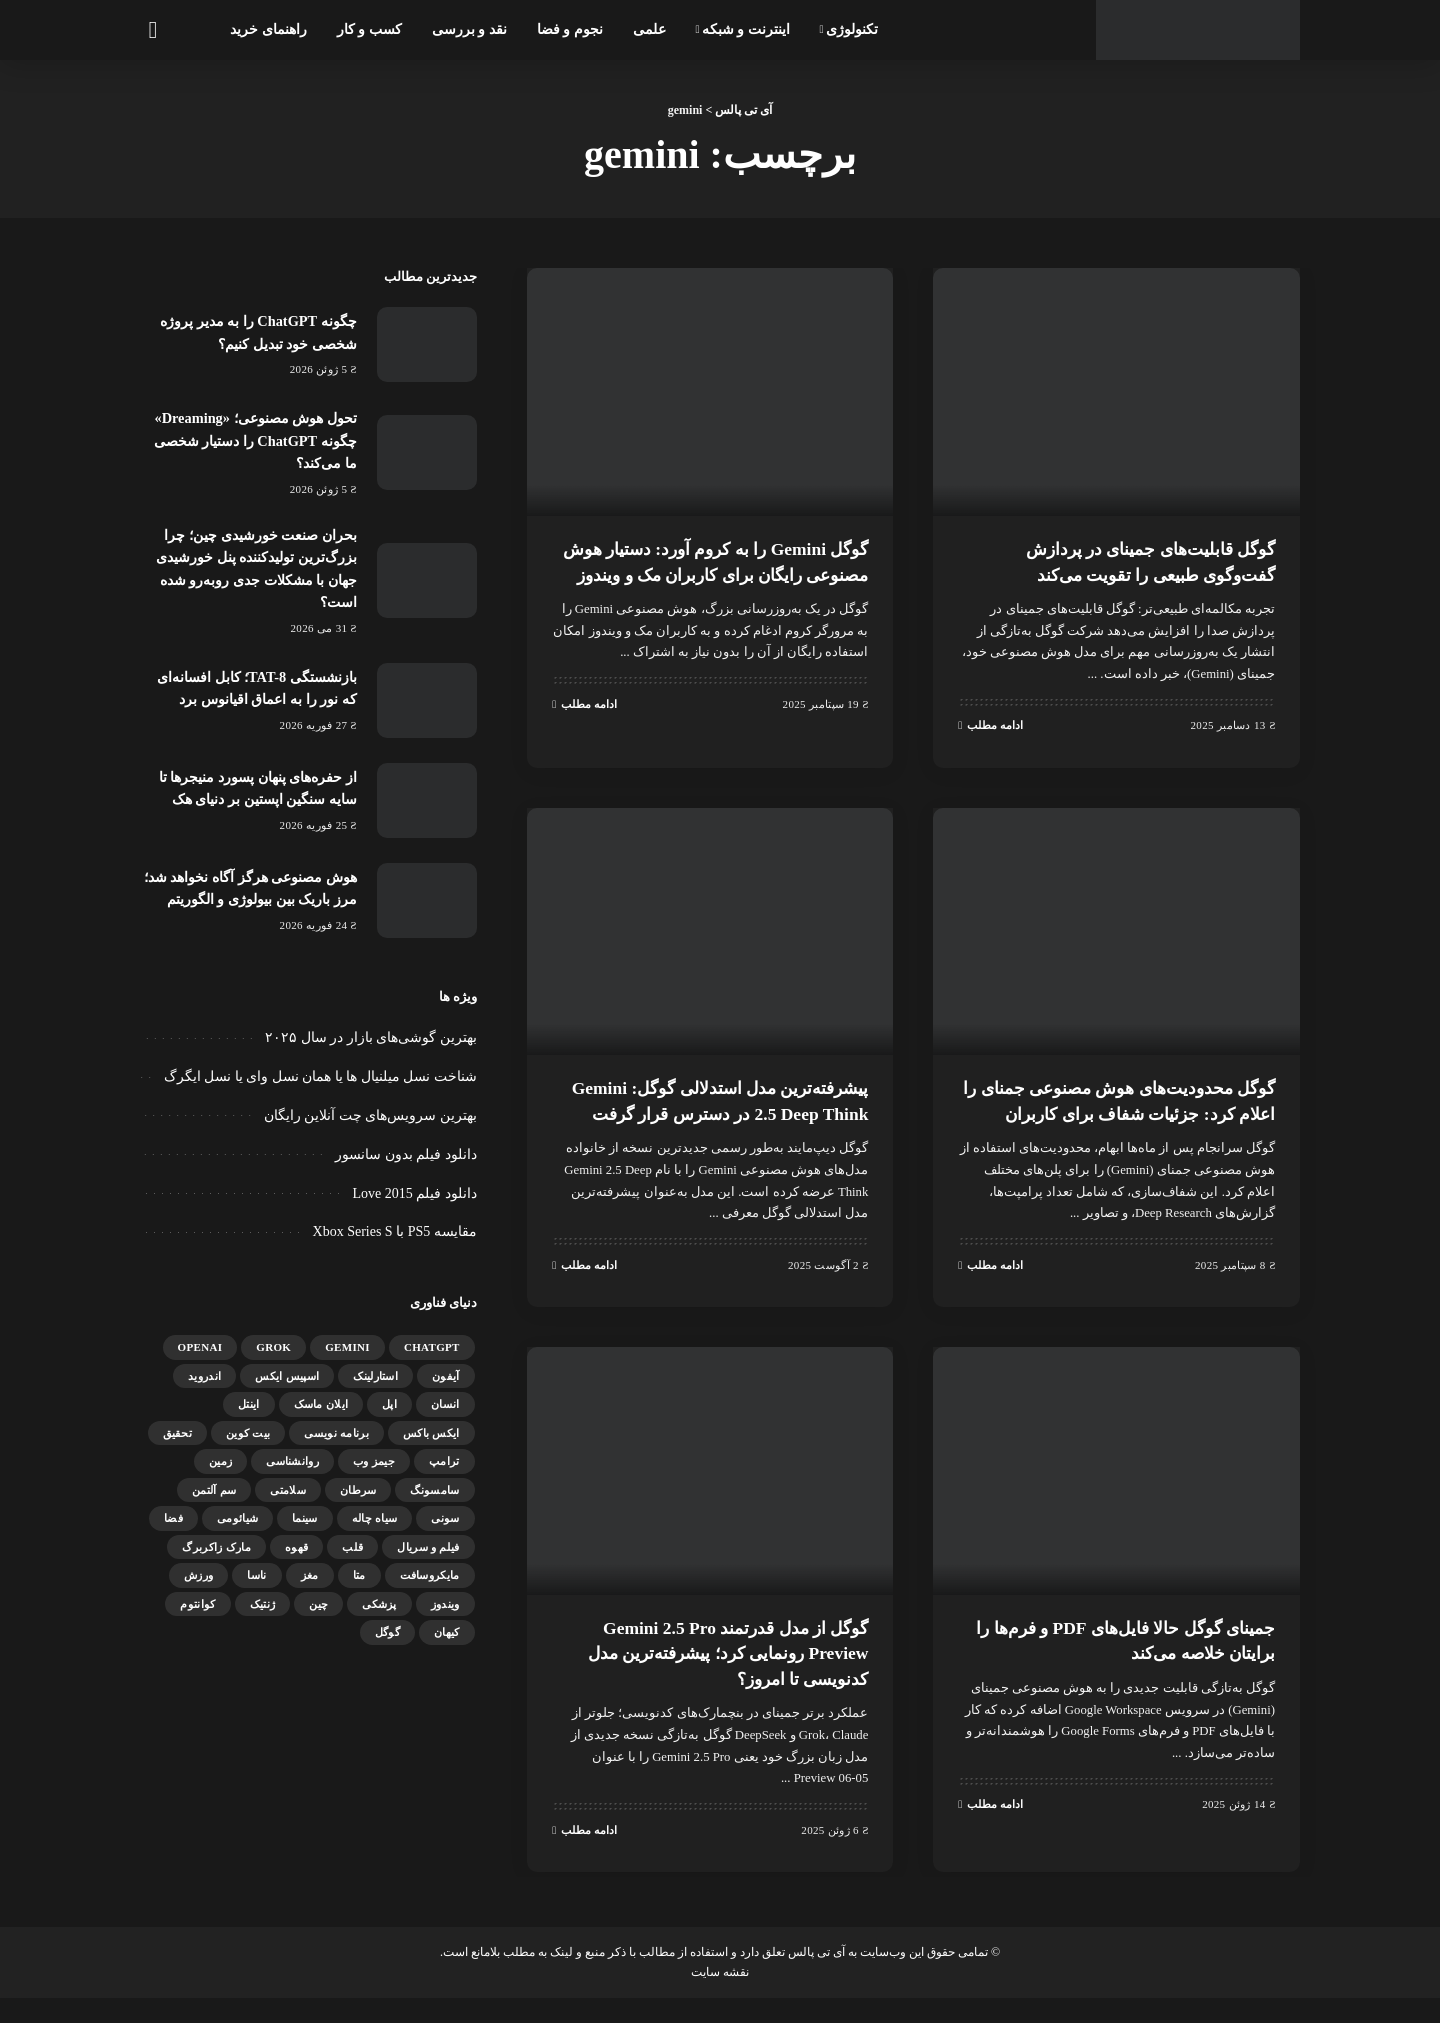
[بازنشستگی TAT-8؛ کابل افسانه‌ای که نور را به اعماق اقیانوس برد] (427, 699)
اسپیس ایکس (287, 1391)
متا (359, 1591)
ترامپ (444, 1477)
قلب (352, 1562)
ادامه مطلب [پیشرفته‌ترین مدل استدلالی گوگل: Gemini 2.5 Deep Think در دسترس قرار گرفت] (584, 1291)
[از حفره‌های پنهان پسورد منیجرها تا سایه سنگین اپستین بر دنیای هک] (427, 799)
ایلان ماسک (321, 1420)
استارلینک (375, 1391)
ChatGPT (432, 1363)
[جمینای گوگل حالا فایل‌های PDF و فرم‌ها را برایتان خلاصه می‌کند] (1116, 1497)
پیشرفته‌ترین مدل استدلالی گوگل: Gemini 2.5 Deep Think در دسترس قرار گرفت (721, 1115)
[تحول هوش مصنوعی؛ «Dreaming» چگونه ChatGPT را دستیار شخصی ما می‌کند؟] (427, 452)
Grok (273, 1363)
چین (318, 1619)
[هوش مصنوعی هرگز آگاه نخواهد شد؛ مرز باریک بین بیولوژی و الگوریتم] (427, 907)
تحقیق (178, 1448)
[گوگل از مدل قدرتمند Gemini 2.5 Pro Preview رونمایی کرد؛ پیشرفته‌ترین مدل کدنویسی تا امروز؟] (710, 1497)
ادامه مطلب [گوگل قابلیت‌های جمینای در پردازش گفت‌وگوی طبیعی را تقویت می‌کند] (990, 724)
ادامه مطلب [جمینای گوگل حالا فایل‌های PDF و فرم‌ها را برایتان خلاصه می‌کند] (990, 1830)
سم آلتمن (214, 1505)
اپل (389, 1420)
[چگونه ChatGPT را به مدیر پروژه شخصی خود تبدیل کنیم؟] (427, 344)
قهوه (296, 1562)
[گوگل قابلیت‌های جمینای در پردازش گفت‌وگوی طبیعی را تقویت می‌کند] (1116, 392)
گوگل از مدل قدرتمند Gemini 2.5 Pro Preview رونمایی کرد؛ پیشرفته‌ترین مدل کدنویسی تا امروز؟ (711, 1678)
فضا (173, 1534)
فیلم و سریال (428, 1562)
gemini (347, 1363)
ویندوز (445, 1619)
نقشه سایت (720, 1997)
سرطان (358, 1505)
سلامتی (288, 1505)
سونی (445, 1534)
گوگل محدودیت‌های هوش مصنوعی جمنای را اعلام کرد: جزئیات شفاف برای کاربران (1129, 1115)
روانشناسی (292, 1477)
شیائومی (237, 1534)
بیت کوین (248, 1448)
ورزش (198, 1591)
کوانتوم (197, 1619)
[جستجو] (152, 30)
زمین (220, 1477)
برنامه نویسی (336, 1448)
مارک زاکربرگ (216, 1562)
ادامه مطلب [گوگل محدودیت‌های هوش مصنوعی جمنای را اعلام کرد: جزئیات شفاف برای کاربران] (990, 1291)
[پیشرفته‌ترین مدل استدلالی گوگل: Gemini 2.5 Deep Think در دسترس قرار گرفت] (710, 934)
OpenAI (200, 1363)
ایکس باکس (431, 1448)
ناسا (256, 1591)
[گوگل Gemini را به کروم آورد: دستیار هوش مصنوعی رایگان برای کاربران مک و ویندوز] (710, 392)
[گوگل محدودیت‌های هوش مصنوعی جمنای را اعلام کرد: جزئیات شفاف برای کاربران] (1116, 934)
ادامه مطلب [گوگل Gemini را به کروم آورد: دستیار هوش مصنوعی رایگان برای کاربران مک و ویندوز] (584, 728)
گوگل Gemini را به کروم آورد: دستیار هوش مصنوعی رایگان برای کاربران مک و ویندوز (713, 573)
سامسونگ (434, 1505)
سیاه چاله (375, 1534)
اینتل (249, 1420)
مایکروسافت (430, 1591)
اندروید (204, 1391)
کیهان (447, 1648)
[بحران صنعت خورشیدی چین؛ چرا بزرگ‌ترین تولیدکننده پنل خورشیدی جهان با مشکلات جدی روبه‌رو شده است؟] (427, 580)
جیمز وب (374, 1477)
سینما (305, 1534)
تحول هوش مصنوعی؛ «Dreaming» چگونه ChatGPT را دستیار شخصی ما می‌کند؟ (256, 440)
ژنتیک (263, 1619)
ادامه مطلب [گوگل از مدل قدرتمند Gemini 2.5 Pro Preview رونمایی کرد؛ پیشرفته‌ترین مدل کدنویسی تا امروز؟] (584, 1855)
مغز (310, 1591)
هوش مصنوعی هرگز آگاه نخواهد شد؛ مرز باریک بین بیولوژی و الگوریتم (256, 895)
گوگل (387, 1648)
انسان (445, 1420)
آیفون (446, 1391)
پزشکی (379, 1619)
